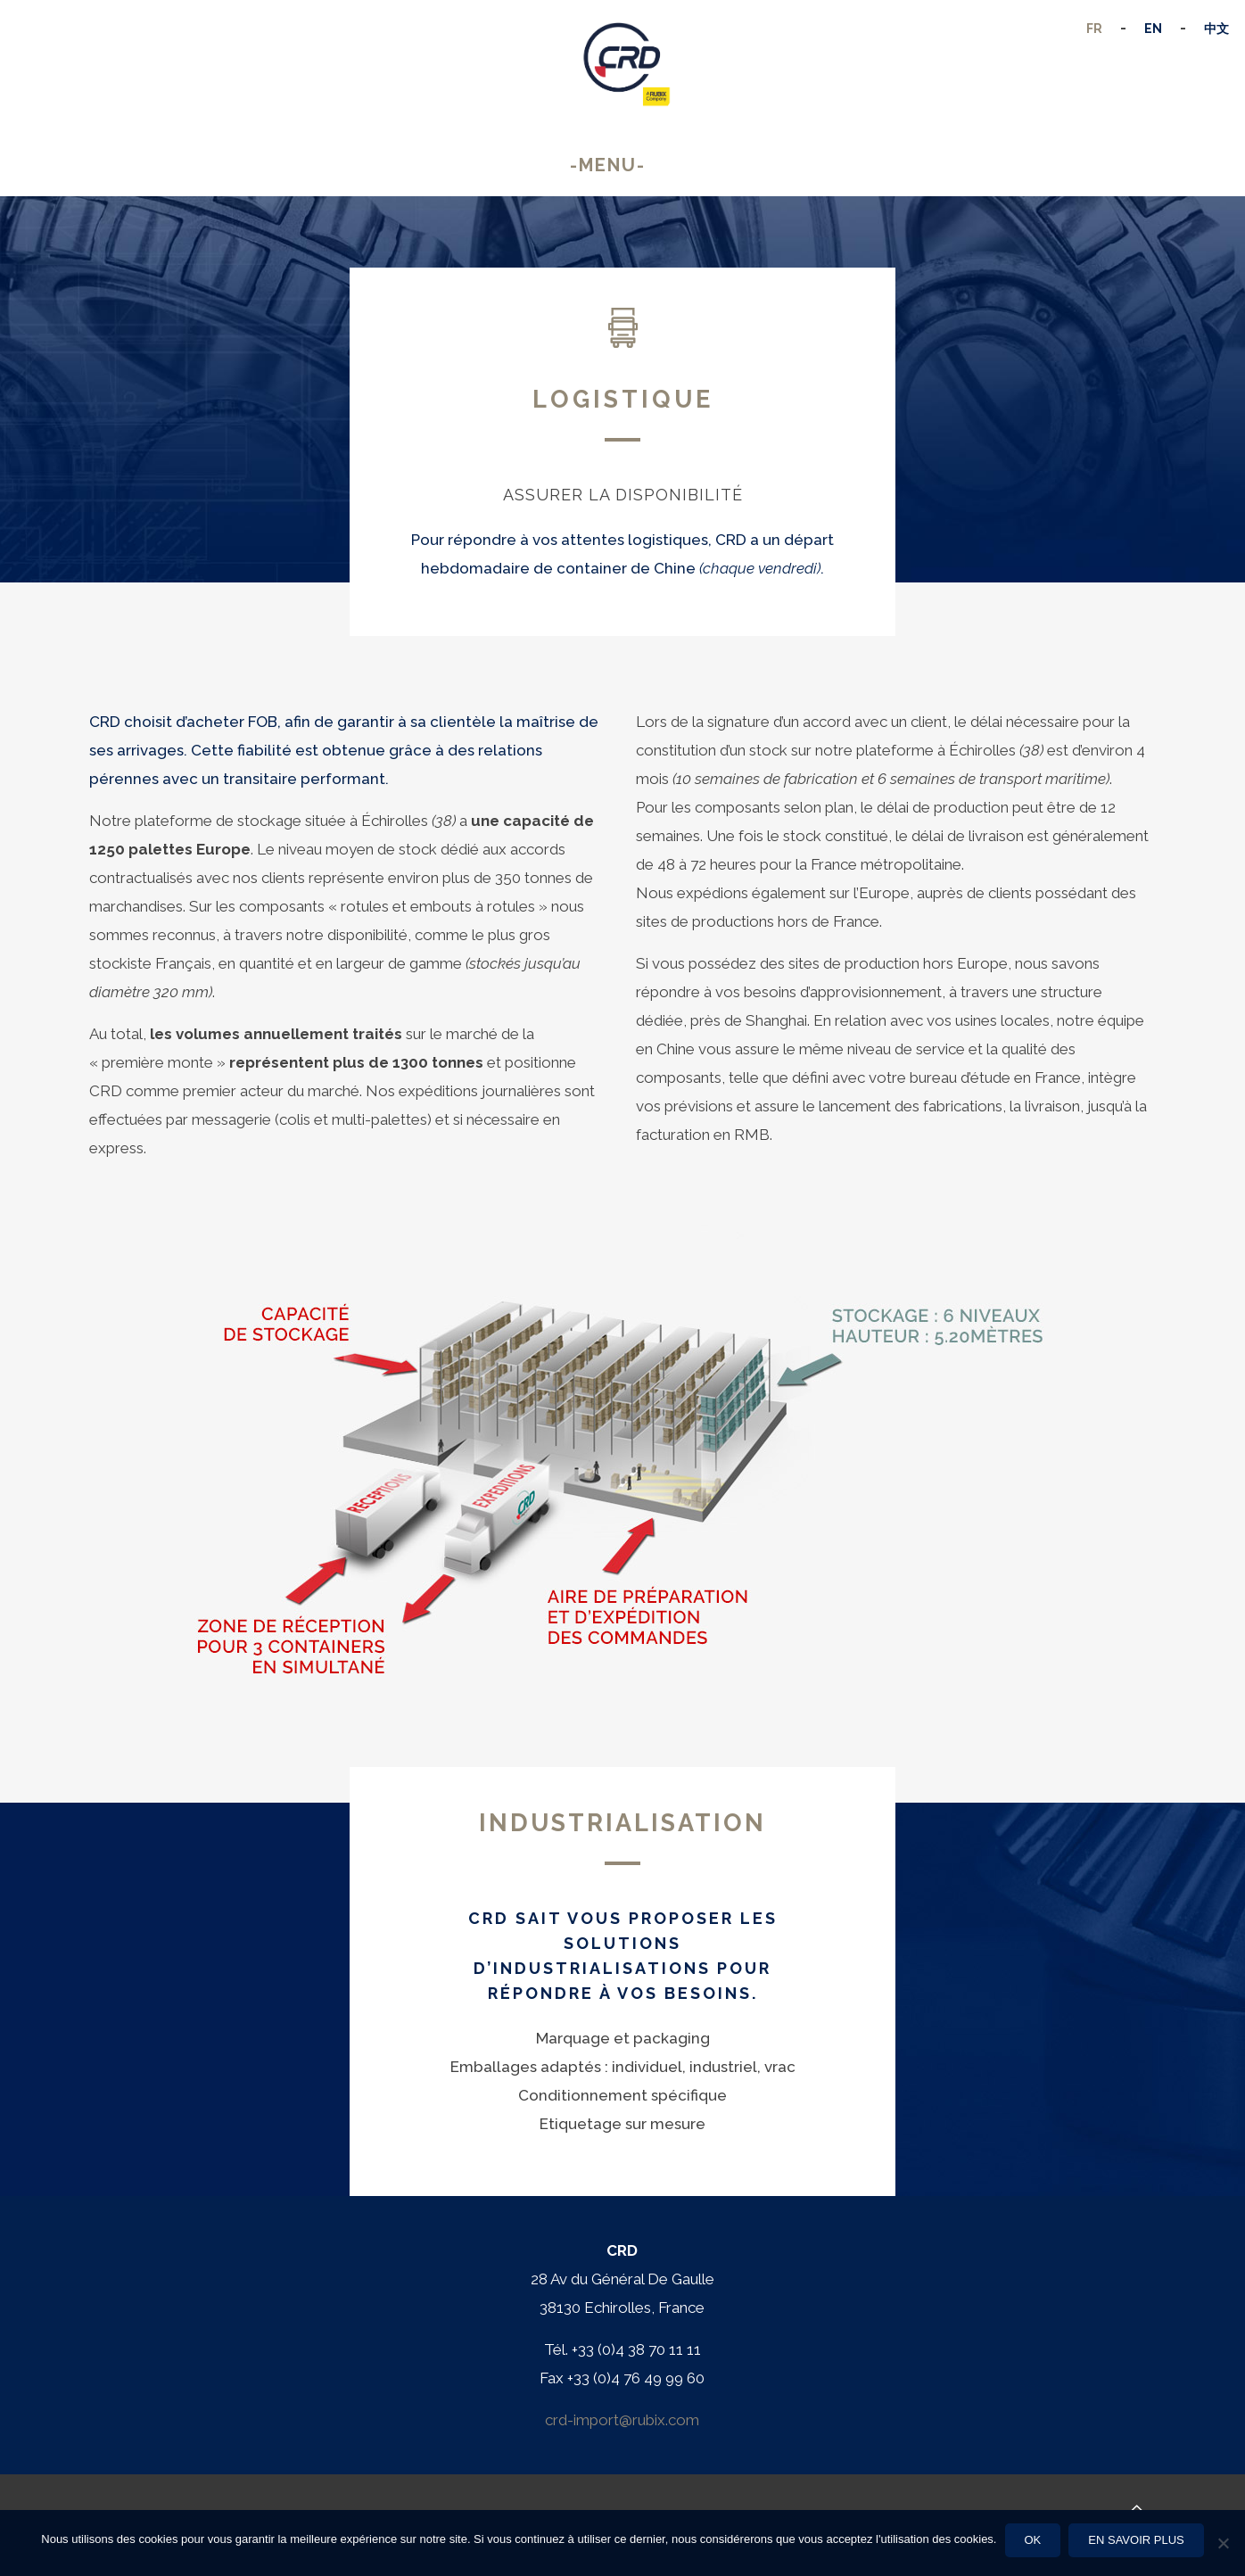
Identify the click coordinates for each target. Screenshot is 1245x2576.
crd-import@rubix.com (622, 2420)
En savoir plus (1136, 2540)
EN (1153, 28)
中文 (1216, 28)
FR (1094, 28)
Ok (1033, 2540)
